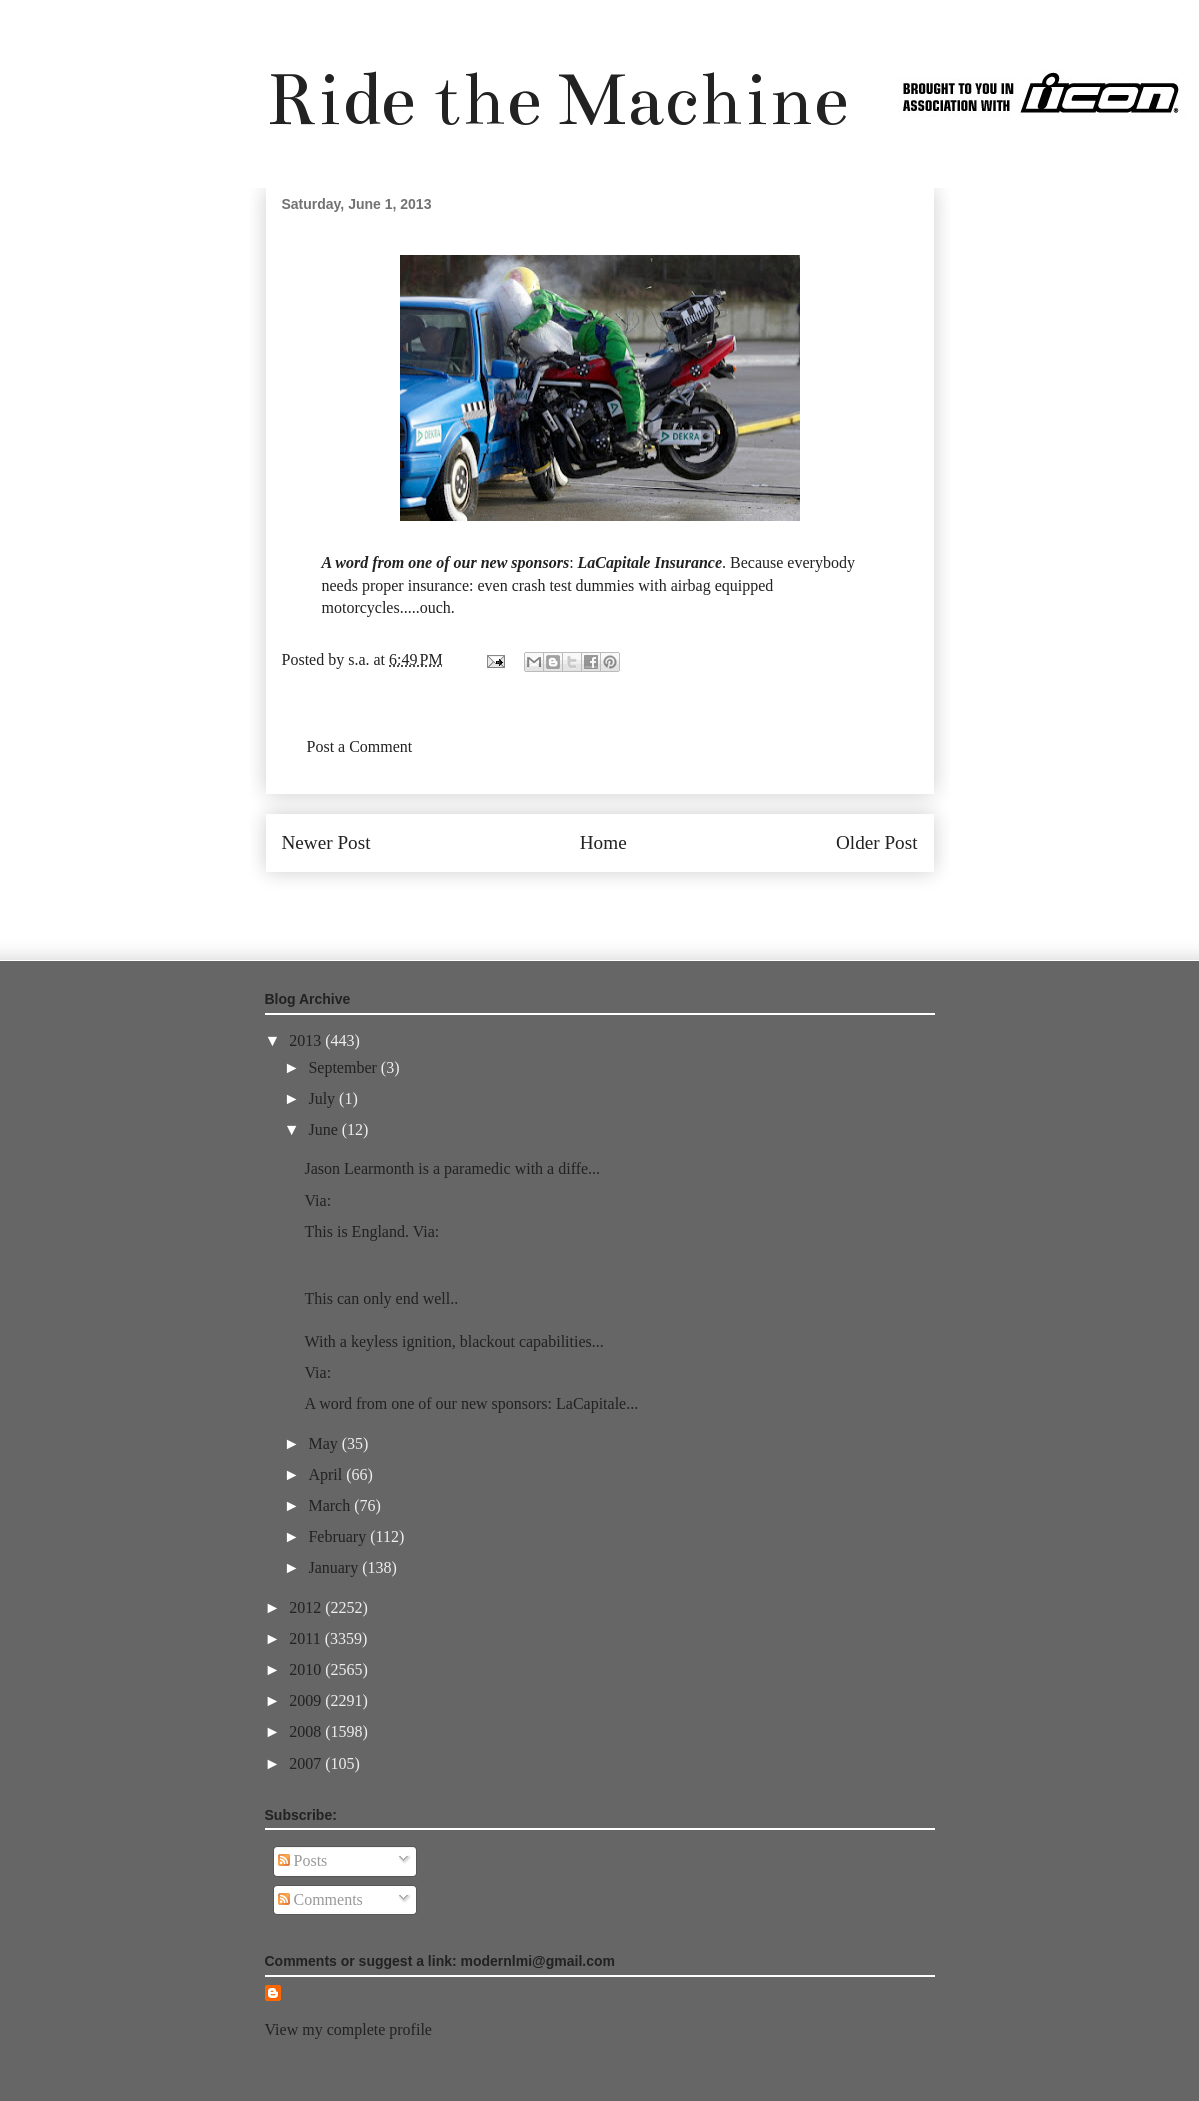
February (339, 1536)
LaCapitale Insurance (650, 562)
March (331, 1505)
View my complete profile (348, 2029)
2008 (307, 1731)
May (324, 1443)
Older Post (877, 842)
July (323, 1098)
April (327, 1474)
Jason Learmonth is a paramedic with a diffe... (452, 1168)
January (335, 1567)
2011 (306, 1638)
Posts (303, 1860)
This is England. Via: (371, 1231)
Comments (320, 1899)
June (324, 1129)
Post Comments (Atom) (643, 902)
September (344, 1067)
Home (603, 842)
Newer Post (326, 842)
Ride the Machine (557, 99)
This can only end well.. (381, 1298)
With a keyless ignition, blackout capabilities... (453, 1341)
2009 (307, 1700)
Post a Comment (360, 746)
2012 (307, 1607)
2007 (307, 1763)
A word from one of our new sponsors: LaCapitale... (471, 1403)
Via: (317, 1200)
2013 (307, 1040)
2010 (307, 1669)
